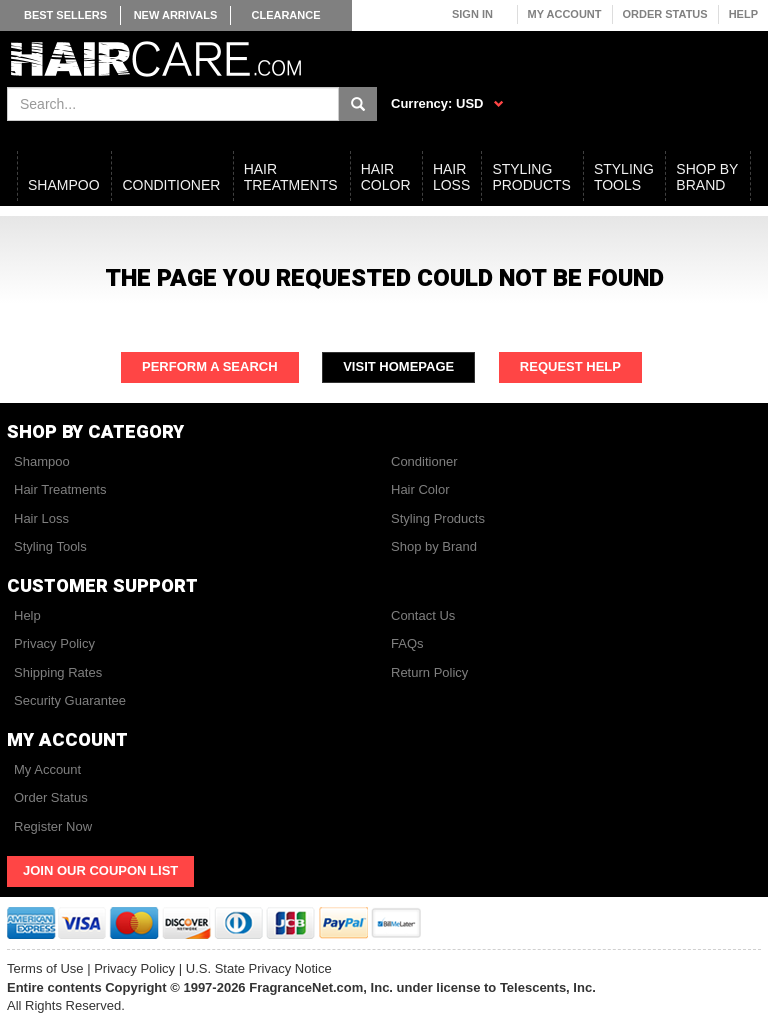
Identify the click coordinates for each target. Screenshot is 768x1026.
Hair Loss (41, 518)
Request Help (570, 366)
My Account (565, 14)
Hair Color (420, 489)
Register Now (53, 826)
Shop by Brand (434, 546)
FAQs (407, 643)
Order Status (665, 14)
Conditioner (424, 461)
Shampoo (42, 461)
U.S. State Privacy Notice (259, 968)
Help (743, 14)
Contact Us (423, 615)
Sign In (472, 14)
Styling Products (438, 518)
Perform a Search (210, 366)
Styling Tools (50, 546)
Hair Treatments (60, 489)
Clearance (285, 15)
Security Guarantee (70, 700)
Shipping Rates (58, 672)
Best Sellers (65, 15)
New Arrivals (176, 15)
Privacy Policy (54, 643)
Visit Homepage (398, 366)
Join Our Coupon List (100, 870)
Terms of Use (45, 968)
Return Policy (429, 672)
